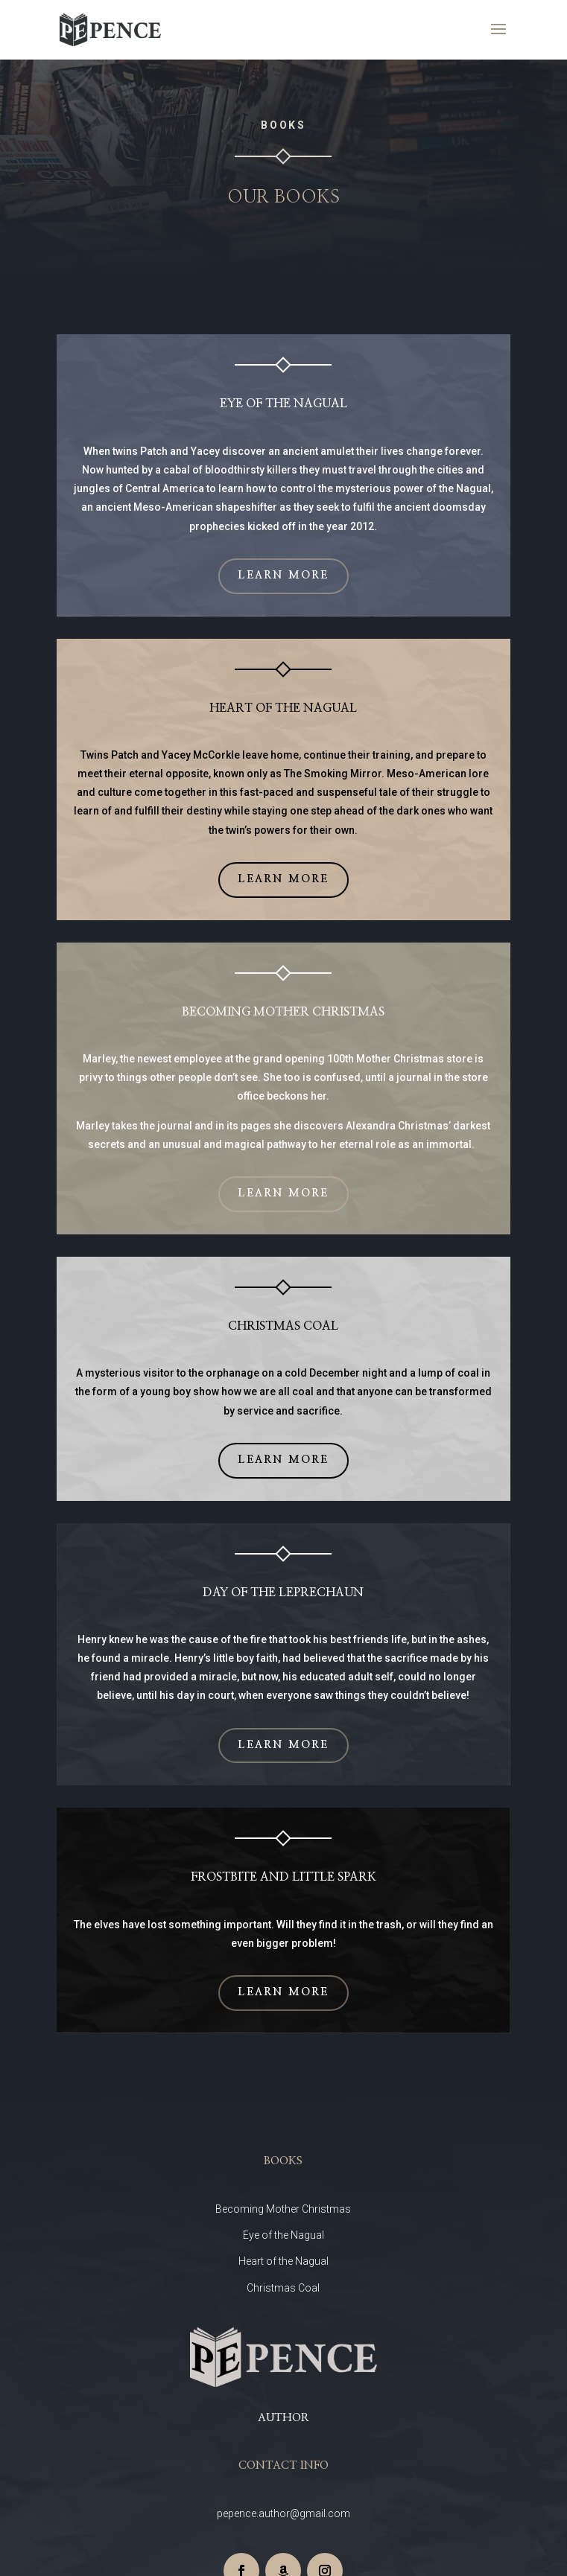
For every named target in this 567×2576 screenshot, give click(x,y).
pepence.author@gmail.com (283, 2513)
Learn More (283, 575)
